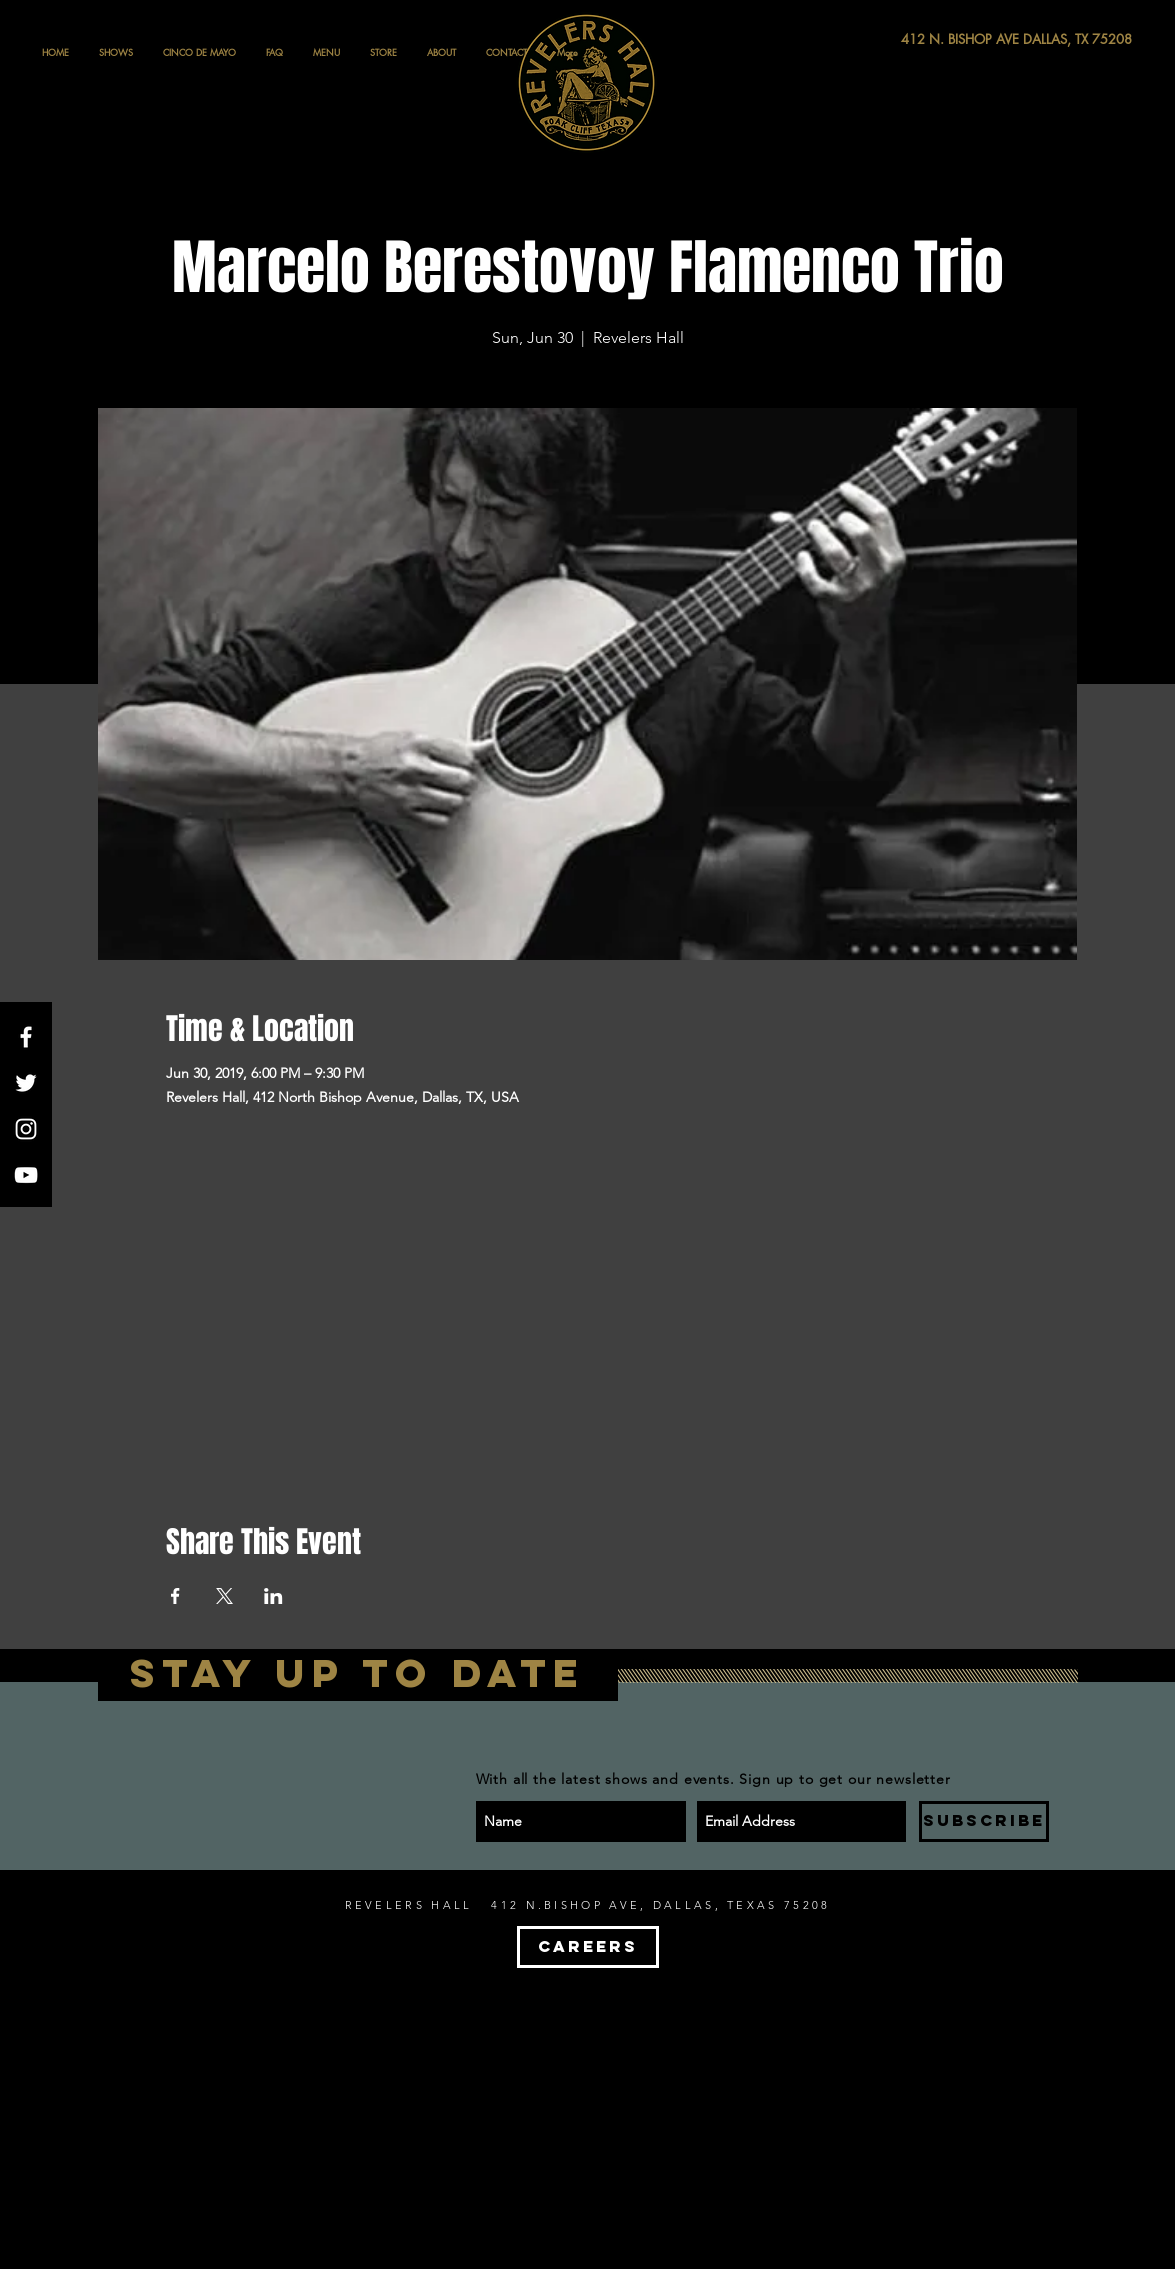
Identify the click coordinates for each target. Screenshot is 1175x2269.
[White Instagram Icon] (26, 1129)
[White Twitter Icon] (26, 1083)
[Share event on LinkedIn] (273, 1596)
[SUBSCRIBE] (984, 1821)
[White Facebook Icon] (26, 1037)
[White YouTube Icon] (26, 1175)
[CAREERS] (588, 1947)
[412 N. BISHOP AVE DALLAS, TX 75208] (943, 39)
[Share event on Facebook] (175, 1596)
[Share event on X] (224, 1596)
